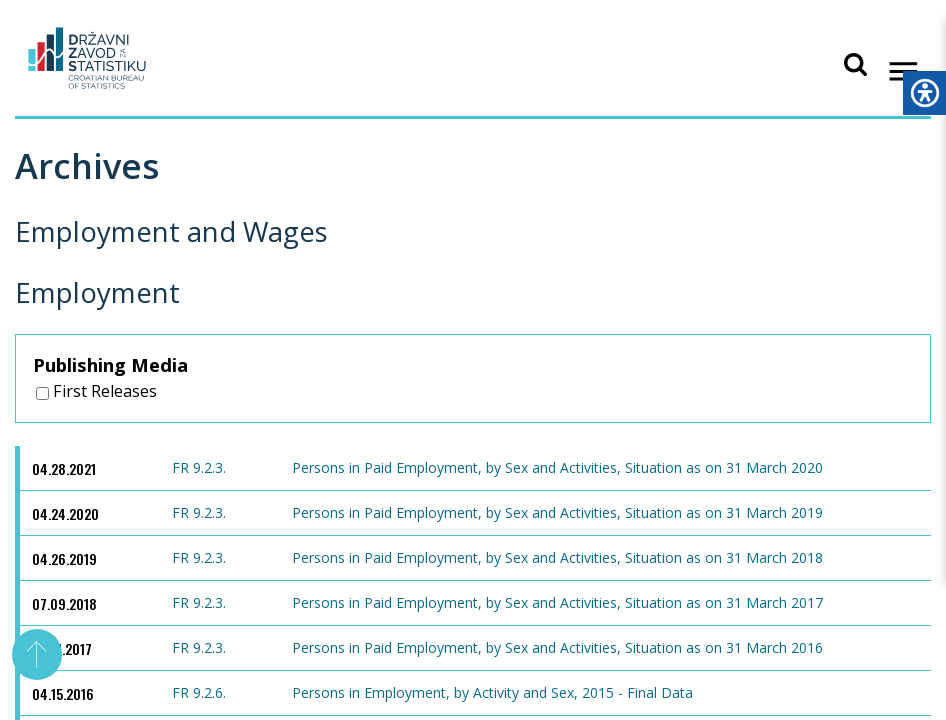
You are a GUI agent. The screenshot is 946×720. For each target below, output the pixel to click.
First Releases (96, 391)
